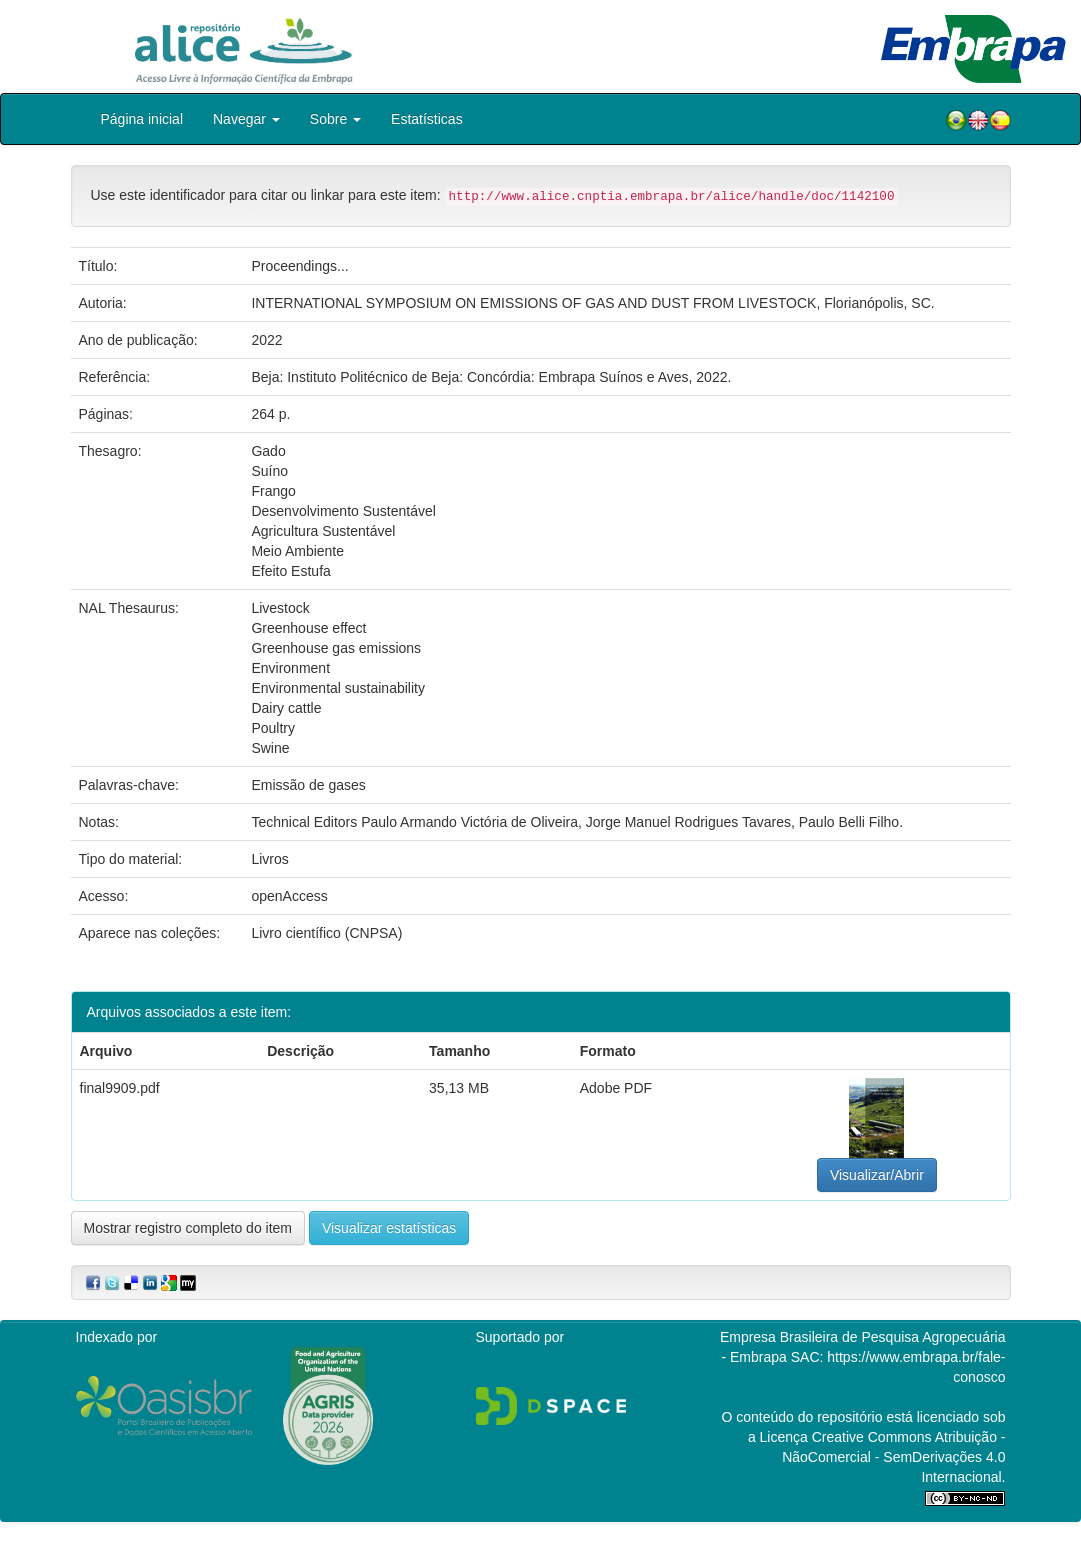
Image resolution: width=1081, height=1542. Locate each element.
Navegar (246, 119)
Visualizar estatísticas (389, 1228)
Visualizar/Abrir (877, 1175)
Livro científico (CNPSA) (326, 933)
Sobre (335, 119)
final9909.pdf (120, 1088)
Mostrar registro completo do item (188, 1228)
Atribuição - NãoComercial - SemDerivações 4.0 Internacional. (893, 1457)
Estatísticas (427, 119)
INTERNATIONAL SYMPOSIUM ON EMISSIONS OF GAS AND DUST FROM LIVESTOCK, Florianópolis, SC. (592, 303)
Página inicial (142, 119)
